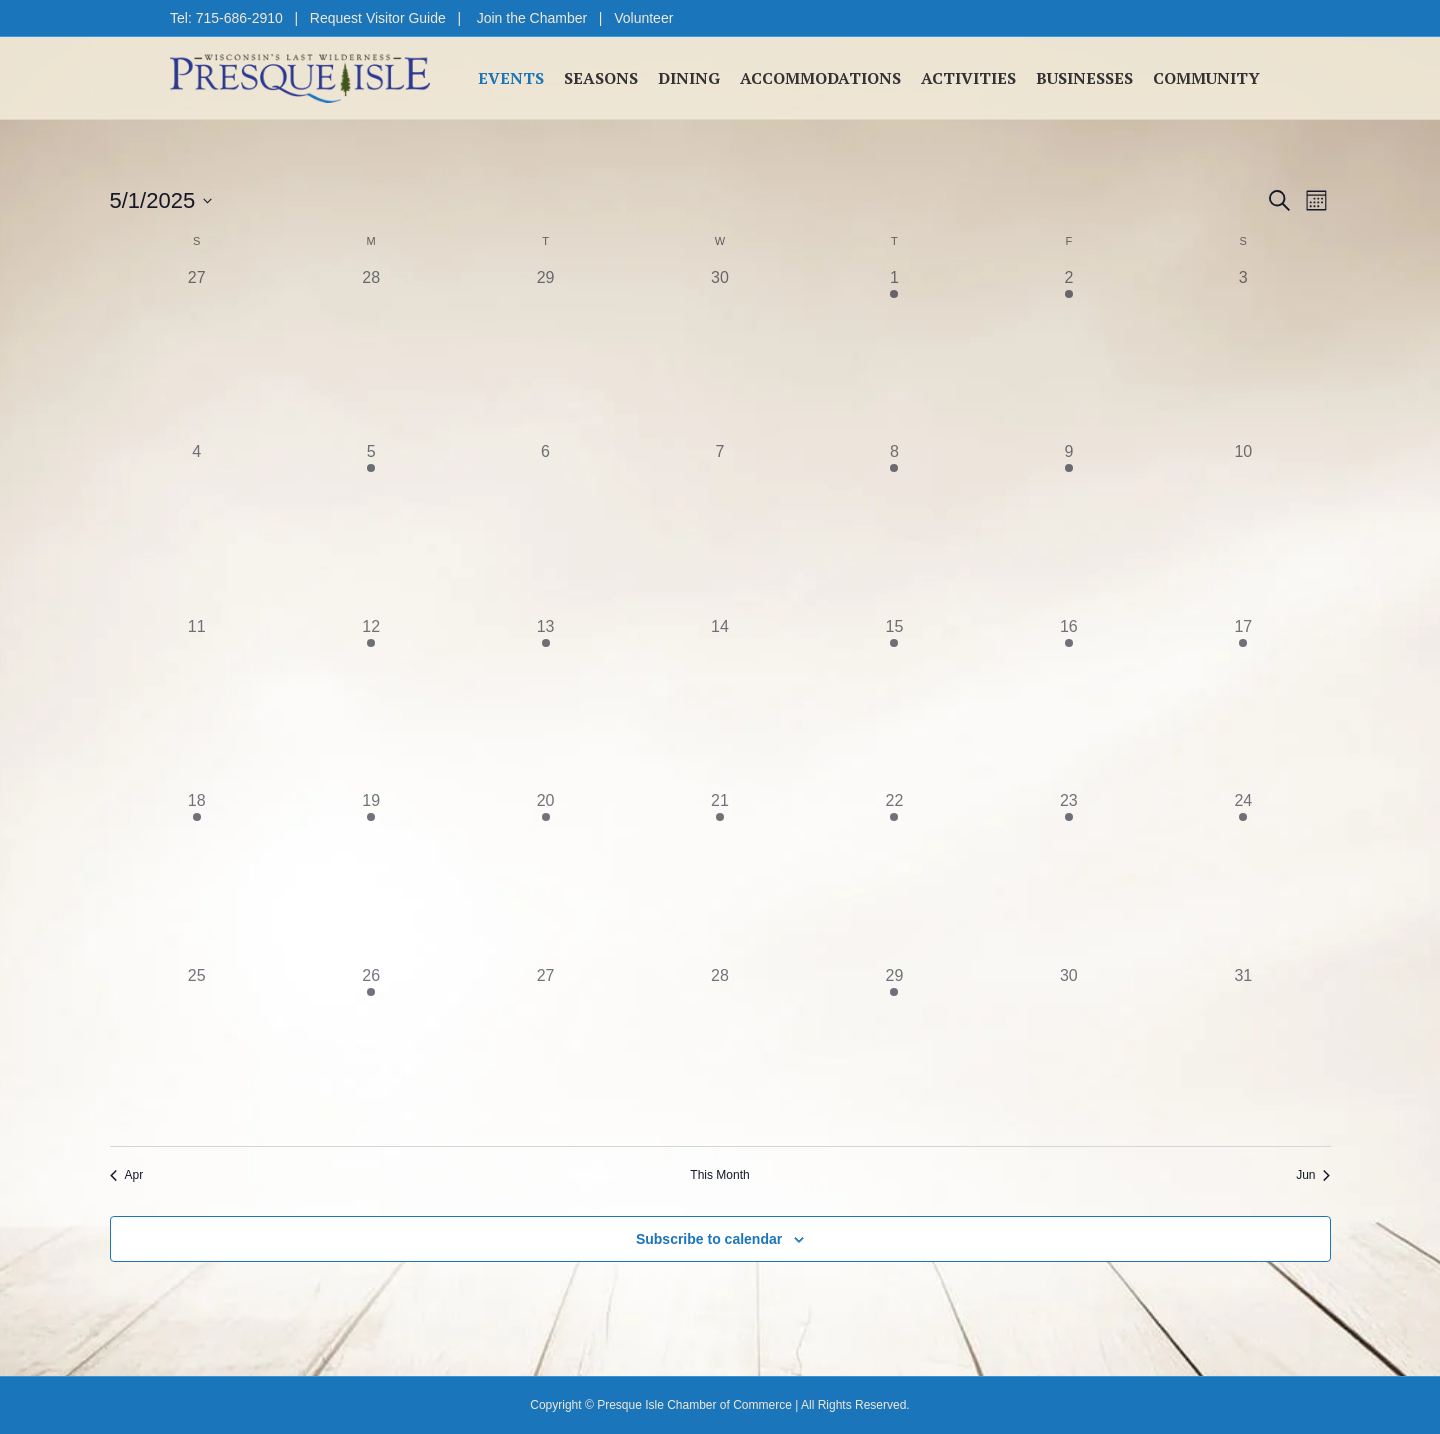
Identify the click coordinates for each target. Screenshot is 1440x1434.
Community (1206, 78)
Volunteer (643, 18)
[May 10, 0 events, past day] (1243, 527)
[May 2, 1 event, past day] (1069, 353)
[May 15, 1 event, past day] (894, 702)
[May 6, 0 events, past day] (545, 527)
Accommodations (820, 78)
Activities (968, 78)
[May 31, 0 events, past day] (1243, 1051)
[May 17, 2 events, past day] (1243, 702)
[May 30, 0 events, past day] (1069, 1051)
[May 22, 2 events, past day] (894, 876)
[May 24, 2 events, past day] (1243, 876)
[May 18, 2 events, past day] (197, 876)
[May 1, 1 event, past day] (894, 353)
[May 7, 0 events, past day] (720, 527)
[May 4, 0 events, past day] (197, 527)
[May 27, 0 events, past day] (545, 1051)
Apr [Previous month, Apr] (127, 1175)
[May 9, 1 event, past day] (1069, 527)
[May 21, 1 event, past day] (720, 876)
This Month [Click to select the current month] (719, 1175)
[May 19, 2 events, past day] (371, 876)
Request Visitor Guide (378, 18)
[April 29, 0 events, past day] (545, 353)
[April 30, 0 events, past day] (720, 353)
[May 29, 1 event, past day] (894, 1051)
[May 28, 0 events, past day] (720, 1051)
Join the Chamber (532, 18)
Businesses (1084, 78)
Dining (689, 78)
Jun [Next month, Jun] (1313, 1175)
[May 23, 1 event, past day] (1069, 876)
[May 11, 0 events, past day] (197, 702)
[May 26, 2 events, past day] (371, 1051)
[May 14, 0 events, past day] (720, 702)
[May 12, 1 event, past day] (371, 702)
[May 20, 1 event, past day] (545, 876)
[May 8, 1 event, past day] (894, 527)
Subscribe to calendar (709, 1239)
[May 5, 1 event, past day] (371, 527)
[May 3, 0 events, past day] (1243, 353)
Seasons (601, 78)
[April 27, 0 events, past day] (197, 353)
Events (511, 78)
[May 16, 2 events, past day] (1069, 702)
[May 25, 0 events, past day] (197, 1051)
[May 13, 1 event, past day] (545, 702)
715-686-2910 (239, 18)
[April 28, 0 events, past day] (371, 353)
